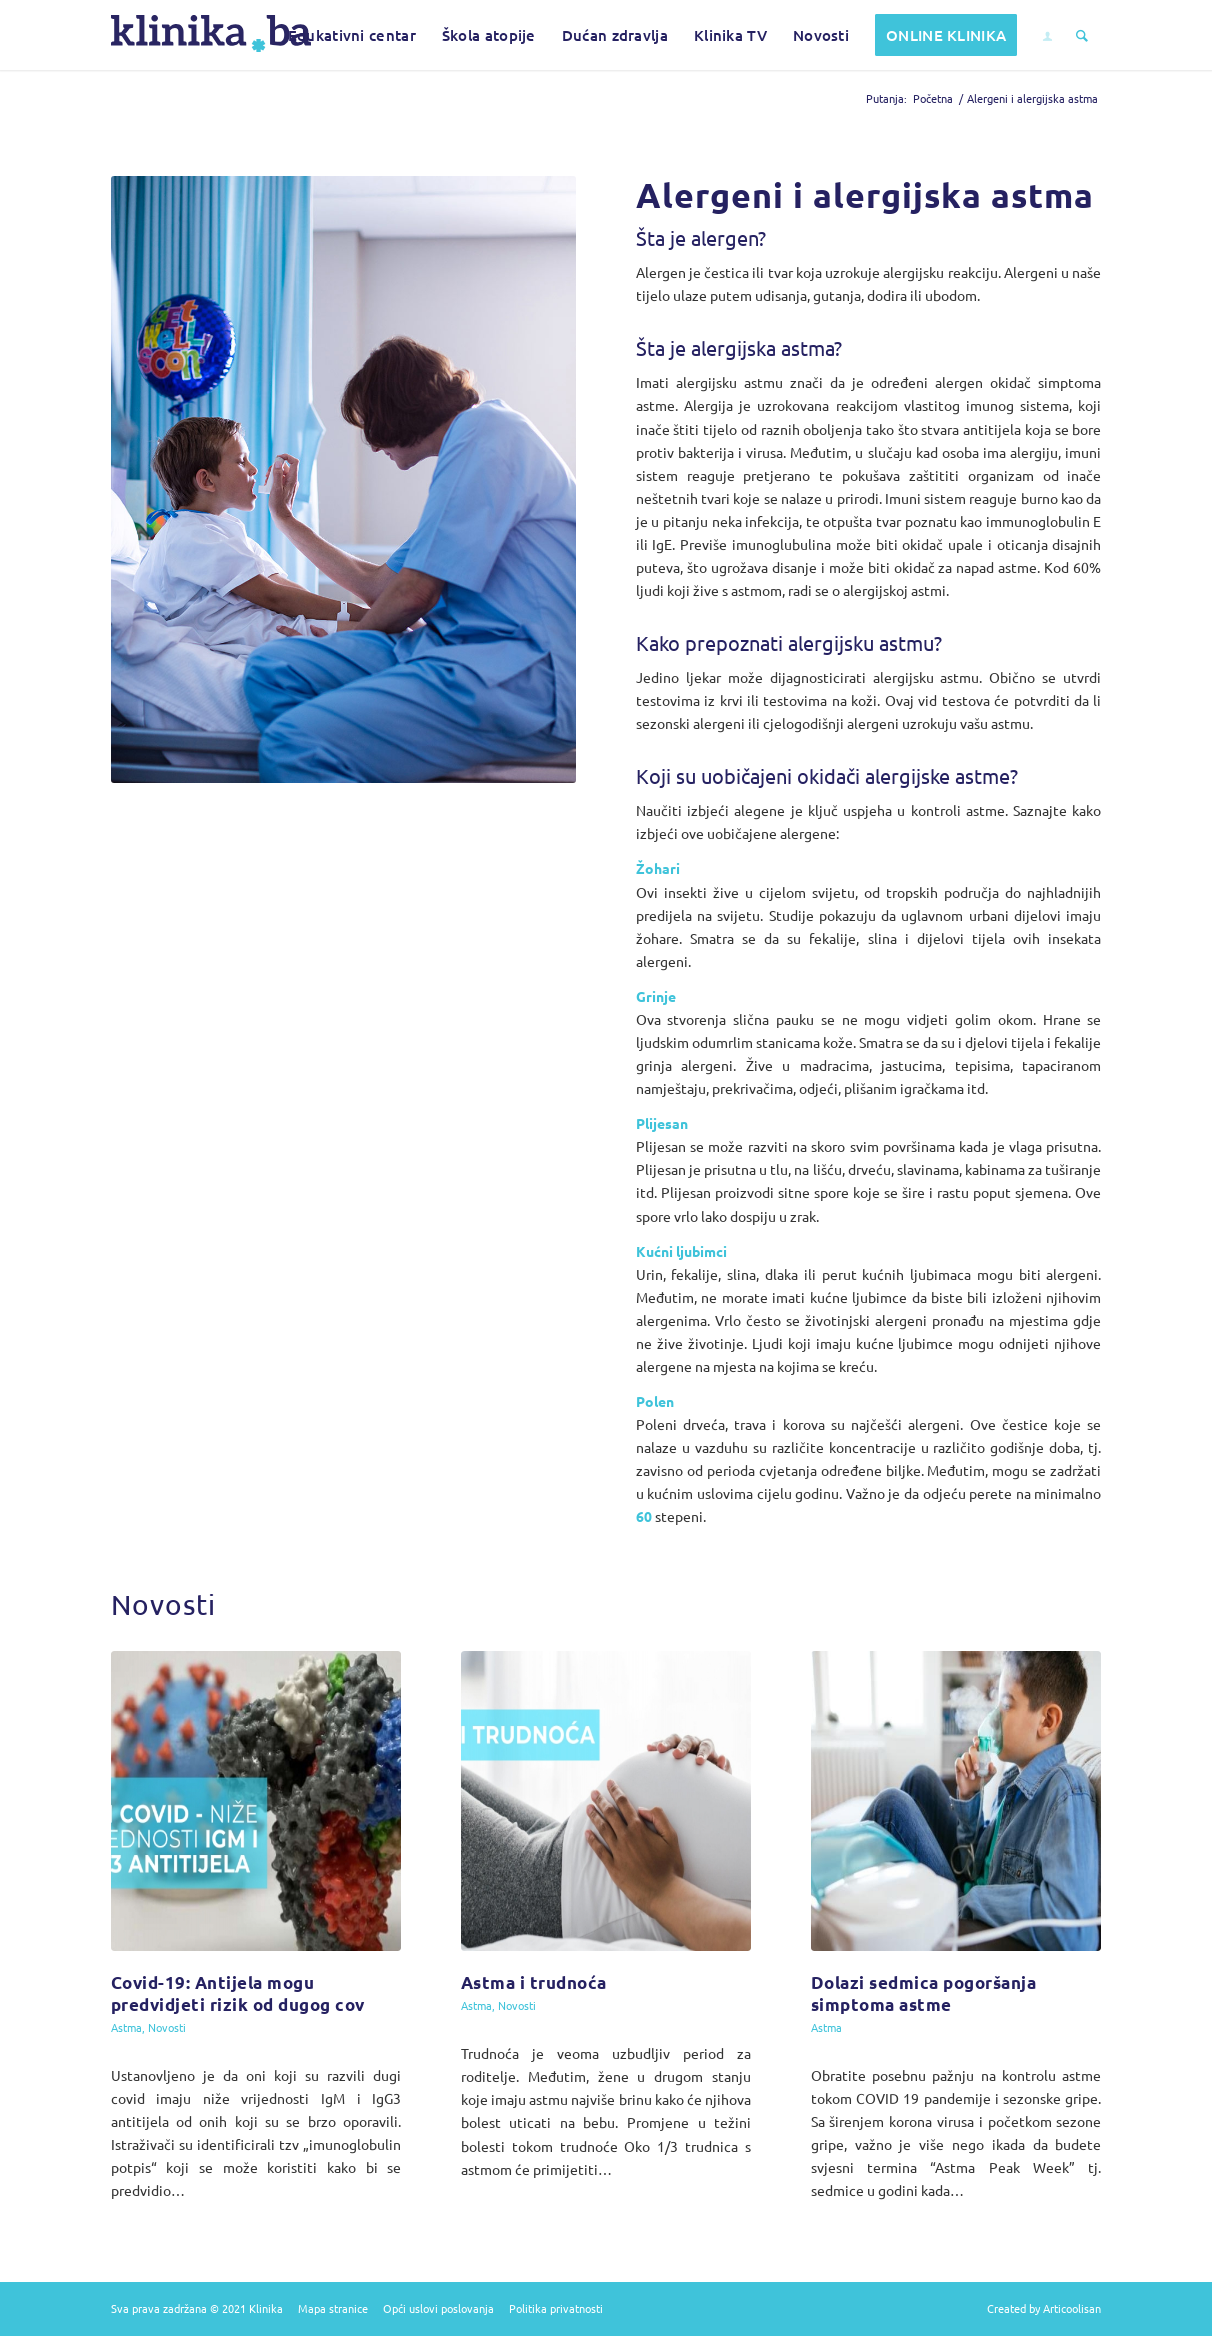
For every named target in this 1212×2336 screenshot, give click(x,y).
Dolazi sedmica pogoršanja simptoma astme (924, 1993)
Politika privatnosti (556, 2308)
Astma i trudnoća (534, 1982)
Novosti (167, 2027)
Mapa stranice (333, 2308)
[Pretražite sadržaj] (1082, 35)
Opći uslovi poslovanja (438, 2308)
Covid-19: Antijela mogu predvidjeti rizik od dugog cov (238, 1993)
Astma (126, 2027)
